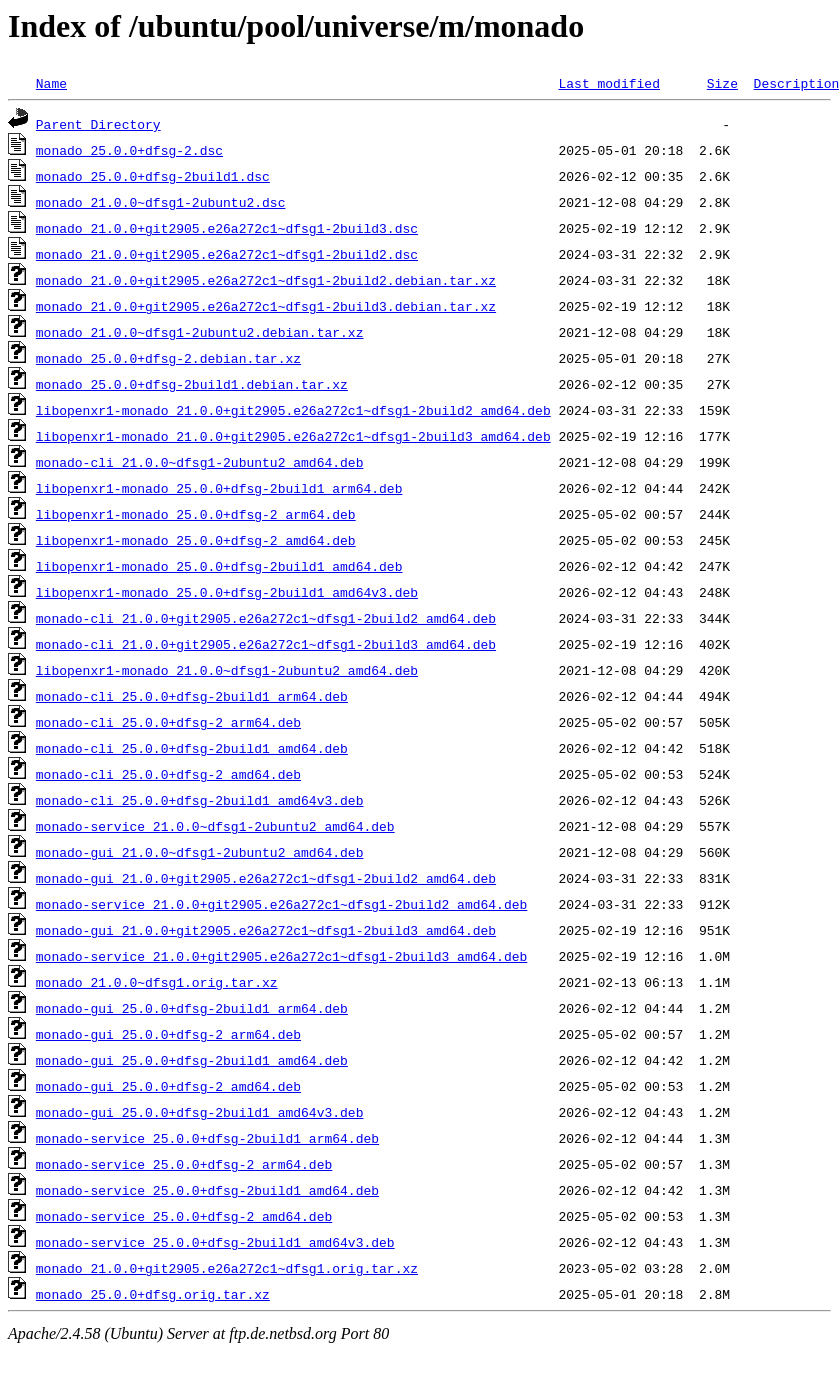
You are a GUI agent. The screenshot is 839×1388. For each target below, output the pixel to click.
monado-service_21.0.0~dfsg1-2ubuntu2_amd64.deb (215, 826)
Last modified (608, 83)
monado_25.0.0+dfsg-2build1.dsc (153, 176)
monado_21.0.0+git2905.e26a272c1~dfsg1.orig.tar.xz (227, 1268)
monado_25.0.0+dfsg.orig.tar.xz (153, 1294)
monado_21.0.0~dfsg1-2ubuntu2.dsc (161, 202)
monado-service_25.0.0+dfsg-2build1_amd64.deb (207, 1190)
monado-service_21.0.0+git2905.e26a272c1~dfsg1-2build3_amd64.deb (281, 956)
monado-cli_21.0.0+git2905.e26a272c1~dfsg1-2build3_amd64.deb (266, 644)
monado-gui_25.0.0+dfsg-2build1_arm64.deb (192, 1008)
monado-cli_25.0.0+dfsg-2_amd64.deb (168, 774)
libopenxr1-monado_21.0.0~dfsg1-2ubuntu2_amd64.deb (227, 670)
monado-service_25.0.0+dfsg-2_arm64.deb (184, 1164)
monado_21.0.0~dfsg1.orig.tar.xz (157, 982)
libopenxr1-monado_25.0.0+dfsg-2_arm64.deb (196, 514)
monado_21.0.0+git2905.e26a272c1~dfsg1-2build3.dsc (227, 228)
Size (722, 83)
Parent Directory (98, 124)
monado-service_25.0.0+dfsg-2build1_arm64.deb (207, 1138)
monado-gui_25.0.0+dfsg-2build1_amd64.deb (192, 1060)
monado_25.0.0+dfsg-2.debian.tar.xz (168, 358)
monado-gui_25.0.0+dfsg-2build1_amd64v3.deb (200, 1112)
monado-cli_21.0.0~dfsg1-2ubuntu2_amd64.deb (200, 462)
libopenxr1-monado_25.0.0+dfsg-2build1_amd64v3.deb (227, 592)
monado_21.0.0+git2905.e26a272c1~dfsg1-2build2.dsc (227, 254)
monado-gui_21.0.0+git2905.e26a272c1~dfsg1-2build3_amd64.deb (266, 930)
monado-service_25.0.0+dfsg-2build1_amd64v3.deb (215, 1242)
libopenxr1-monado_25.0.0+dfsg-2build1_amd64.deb (219, 566)
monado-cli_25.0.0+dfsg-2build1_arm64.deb (192, 696)
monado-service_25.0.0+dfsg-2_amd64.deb (184, 1216)
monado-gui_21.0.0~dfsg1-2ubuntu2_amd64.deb (200, 852)
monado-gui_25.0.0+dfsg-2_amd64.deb (168, 1086)
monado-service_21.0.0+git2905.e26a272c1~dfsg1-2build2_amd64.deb (281, 904)
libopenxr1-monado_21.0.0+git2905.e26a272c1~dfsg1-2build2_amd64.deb (293, 410)
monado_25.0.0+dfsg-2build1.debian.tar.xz (192, 384)
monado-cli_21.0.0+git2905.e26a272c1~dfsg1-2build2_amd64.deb (266, 618)
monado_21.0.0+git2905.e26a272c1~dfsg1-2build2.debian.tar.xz (266, 280)
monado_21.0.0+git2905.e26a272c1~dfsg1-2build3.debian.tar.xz (266, 306)
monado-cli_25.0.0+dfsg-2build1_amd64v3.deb (200, 800)
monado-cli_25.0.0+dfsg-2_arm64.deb (168, 722)
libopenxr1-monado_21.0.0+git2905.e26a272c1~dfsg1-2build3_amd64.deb (293, 436)
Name (51, 83)
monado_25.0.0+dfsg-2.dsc (129, 150)
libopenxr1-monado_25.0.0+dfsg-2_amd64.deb (196, 540)
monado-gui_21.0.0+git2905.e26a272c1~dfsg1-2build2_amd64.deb (266, 878)
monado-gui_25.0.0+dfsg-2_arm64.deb (168, 1034)
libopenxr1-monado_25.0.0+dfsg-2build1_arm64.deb (219, 488)
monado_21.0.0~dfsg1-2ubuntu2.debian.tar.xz (200, 332)
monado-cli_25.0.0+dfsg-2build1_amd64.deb (192, 748)
